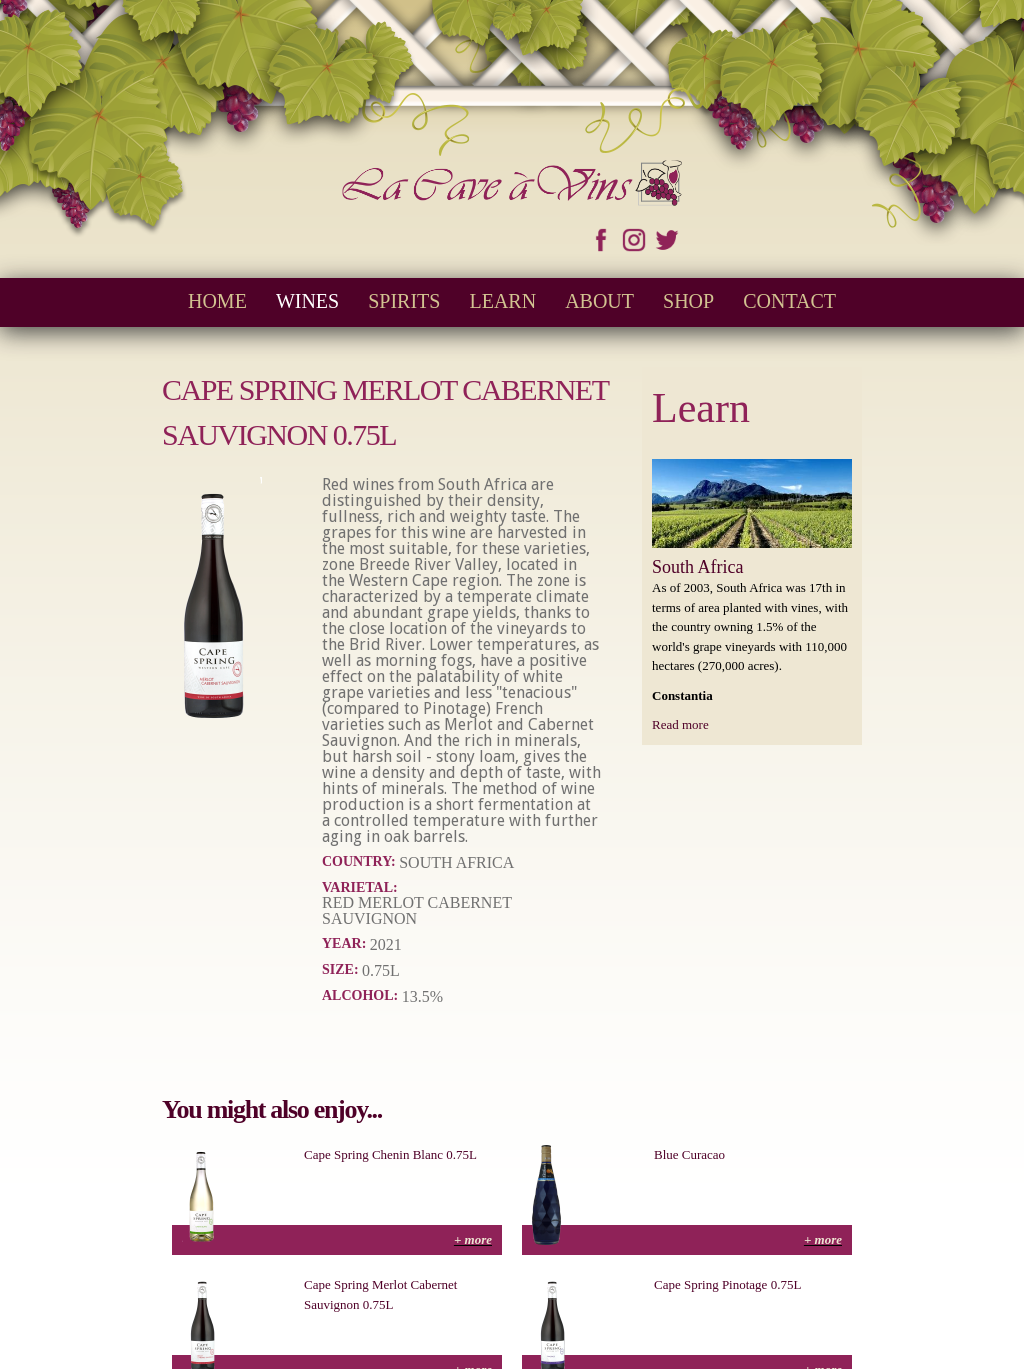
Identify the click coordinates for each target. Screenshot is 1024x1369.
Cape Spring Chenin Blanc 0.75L (390, 1154)
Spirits (404, 301)
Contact (789, 301)
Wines (307, 301)
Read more (680, 724)
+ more (473, 1239)
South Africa (698, 567)
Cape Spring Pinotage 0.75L (727, 1284)
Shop (688, 301)
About (599, 301)
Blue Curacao (689, 1154)
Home (217, 301)
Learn (502, 301)
